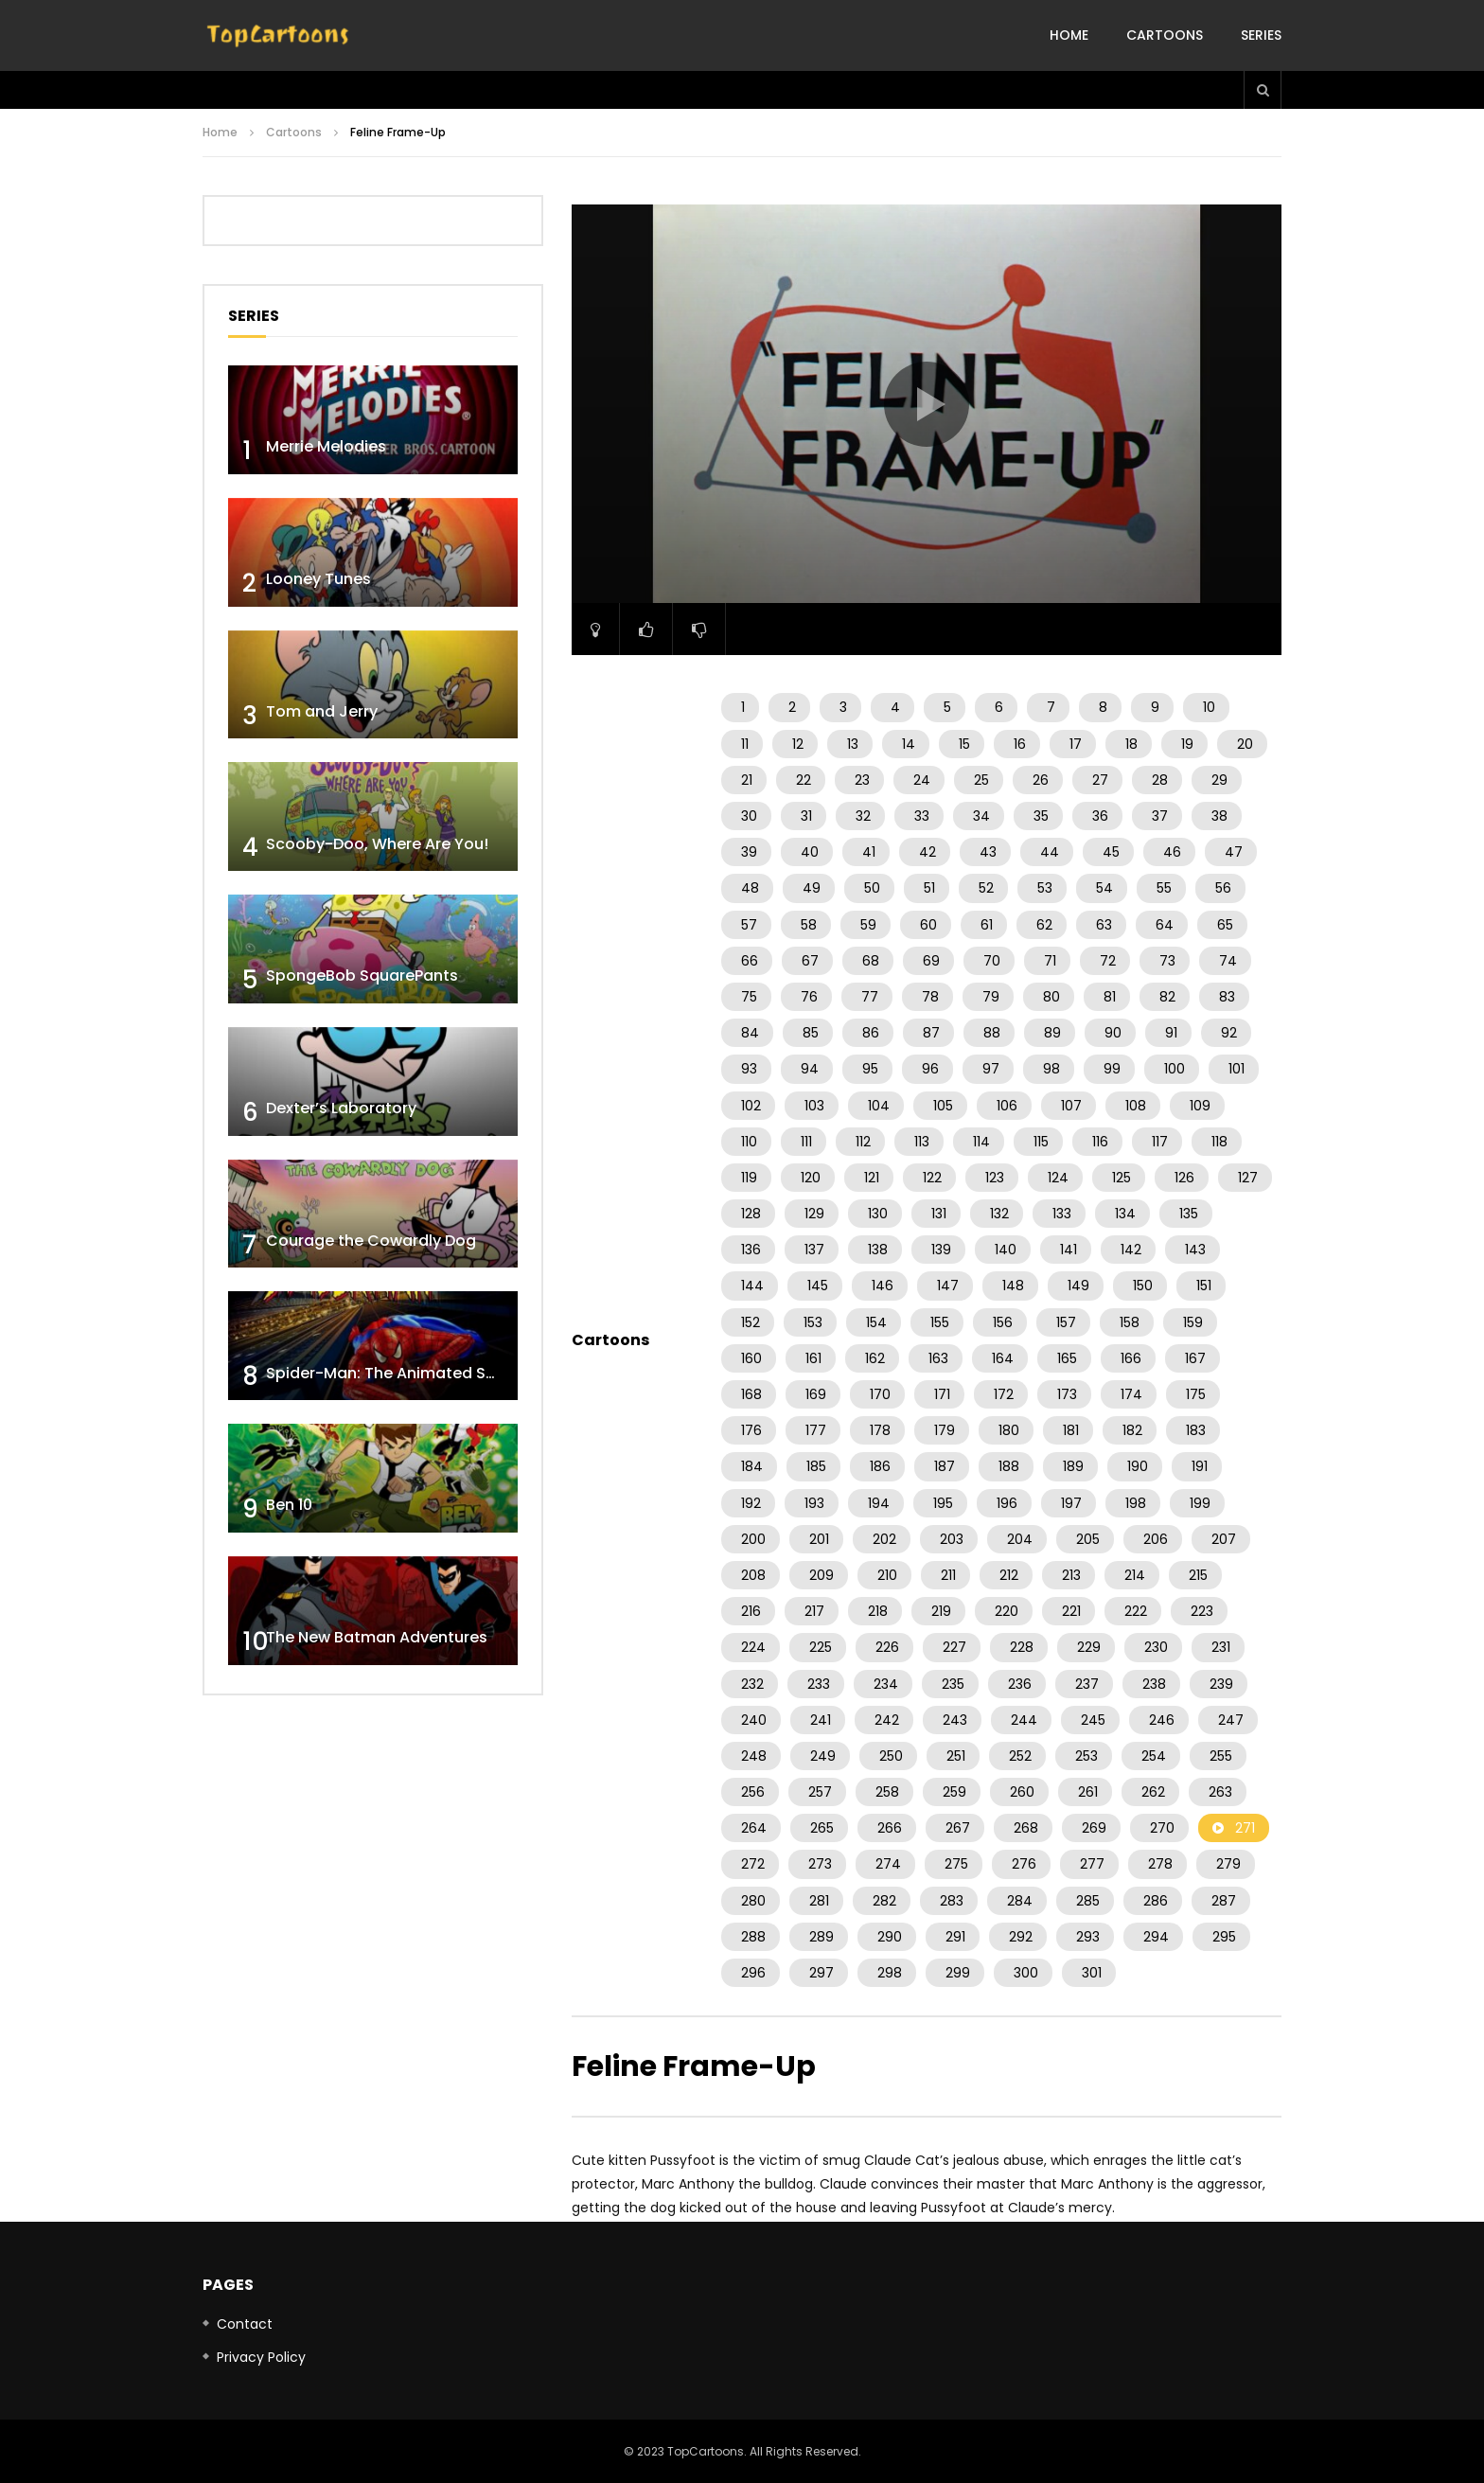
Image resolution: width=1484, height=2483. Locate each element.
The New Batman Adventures (376, 1637)
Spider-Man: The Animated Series (394, 1373)
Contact (245, 2324)
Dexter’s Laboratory (341, 1108)
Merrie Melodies (326, 446)
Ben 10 (289, 1505)
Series (1261, 35)
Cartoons (1164, 35)
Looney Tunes (318, 579)
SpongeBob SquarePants (362, 975)
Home (1069, 35)
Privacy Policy (261, 2357)
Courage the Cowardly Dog (371, 1240)
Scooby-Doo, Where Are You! (377, 844)
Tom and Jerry (322, 711)
